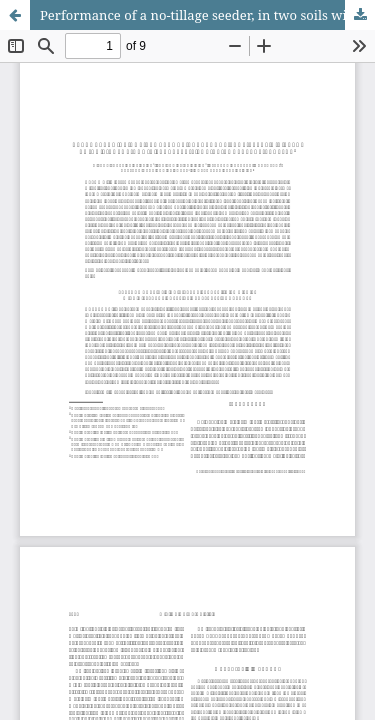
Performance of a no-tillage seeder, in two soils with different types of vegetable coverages (207, 15)
